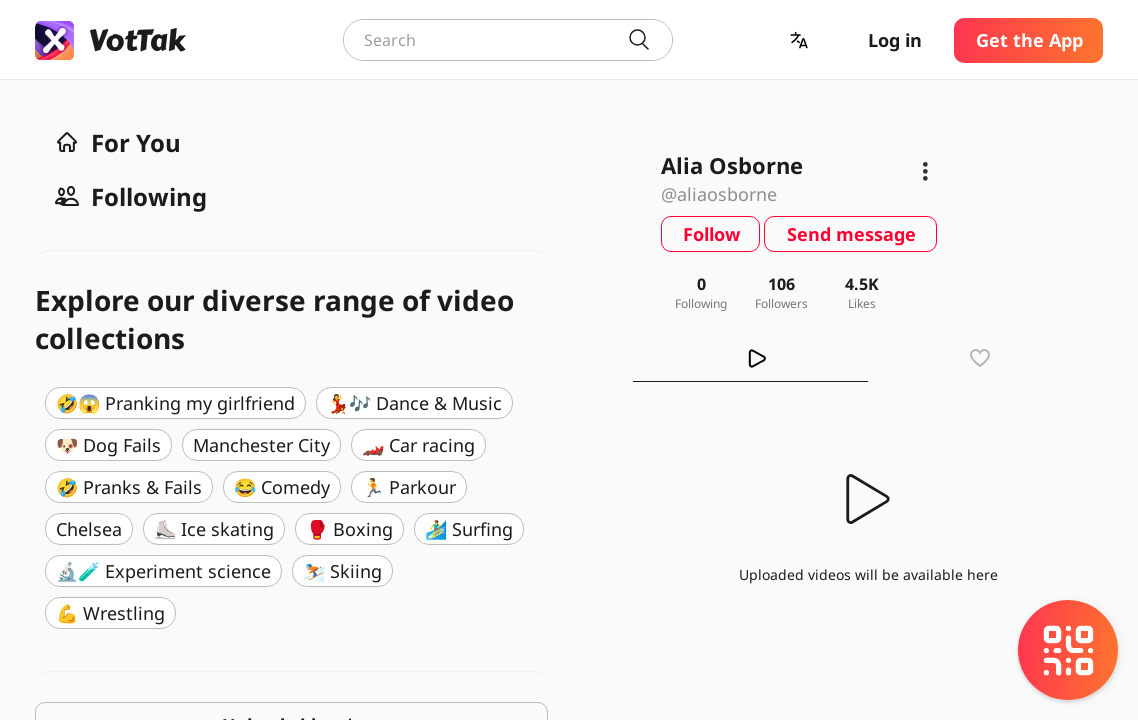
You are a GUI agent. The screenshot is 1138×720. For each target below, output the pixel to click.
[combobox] (508, 40)
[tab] (750, 358)
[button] (801, 40)
